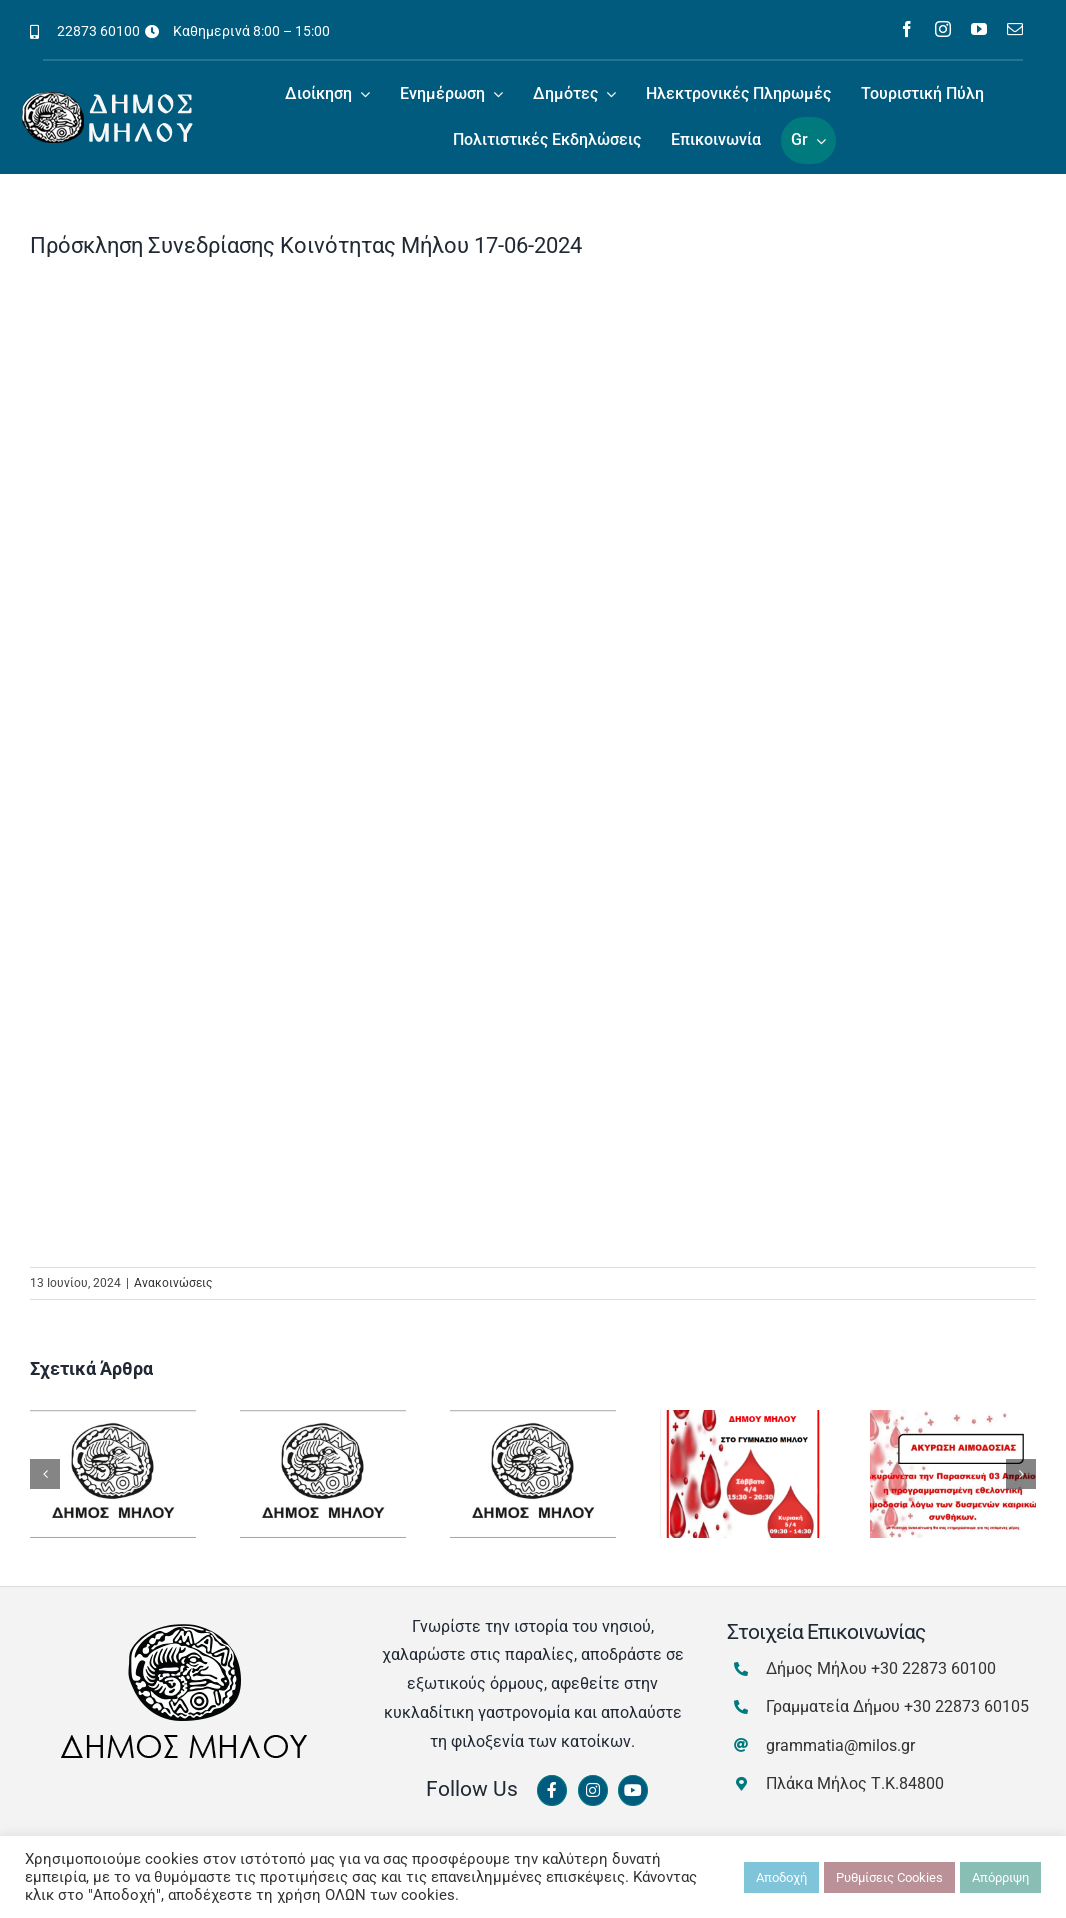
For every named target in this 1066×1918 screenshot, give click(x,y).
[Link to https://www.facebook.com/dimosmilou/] (552, 1791)
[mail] (1015, 29)
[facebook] (907, 29)
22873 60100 (98, 31)
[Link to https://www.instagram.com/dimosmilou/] (593, 1791)
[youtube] (979, 29)
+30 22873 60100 (933, 1668)
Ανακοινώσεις (173, 1283)
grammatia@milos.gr (840, 1745)
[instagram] (943, 29)
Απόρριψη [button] (1000, 1877)
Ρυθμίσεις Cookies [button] (889, 1877)
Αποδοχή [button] (781, 1877)
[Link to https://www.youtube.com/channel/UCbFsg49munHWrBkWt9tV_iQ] (633, 1791)
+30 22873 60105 (966, 1706)
